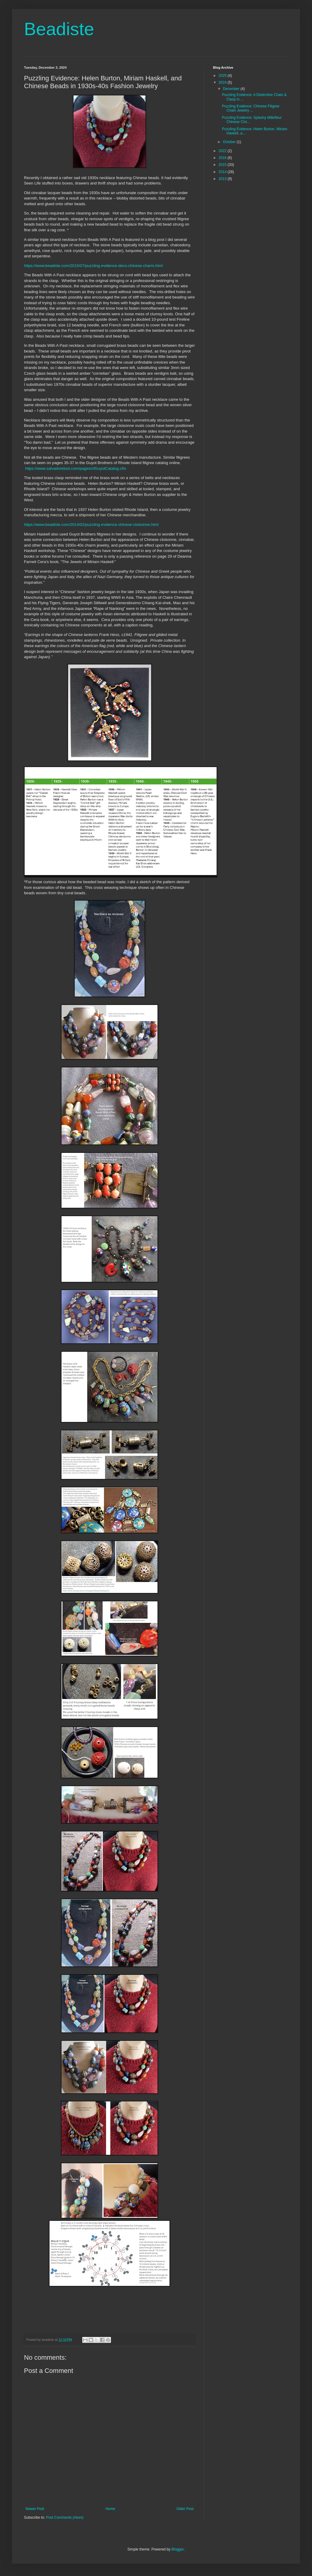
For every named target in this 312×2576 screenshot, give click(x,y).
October (230, 142)
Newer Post (35, 2509)
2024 (223, 82)
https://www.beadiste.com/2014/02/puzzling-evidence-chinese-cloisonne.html (91, 524)
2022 (223, 151)
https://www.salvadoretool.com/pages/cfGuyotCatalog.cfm (75, 468)
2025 (223, 75)
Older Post (185, 2509)
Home (110, 2509)
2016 (223, 158)
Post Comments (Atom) (64, 2517)
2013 (223, 179)
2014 (223, 172)
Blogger (177, 2549)
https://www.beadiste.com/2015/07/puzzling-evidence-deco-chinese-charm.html (93, 265)
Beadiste (59, 29)
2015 (223, 165)
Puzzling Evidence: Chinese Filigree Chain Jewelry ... (250, 108)
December (232, 89)
